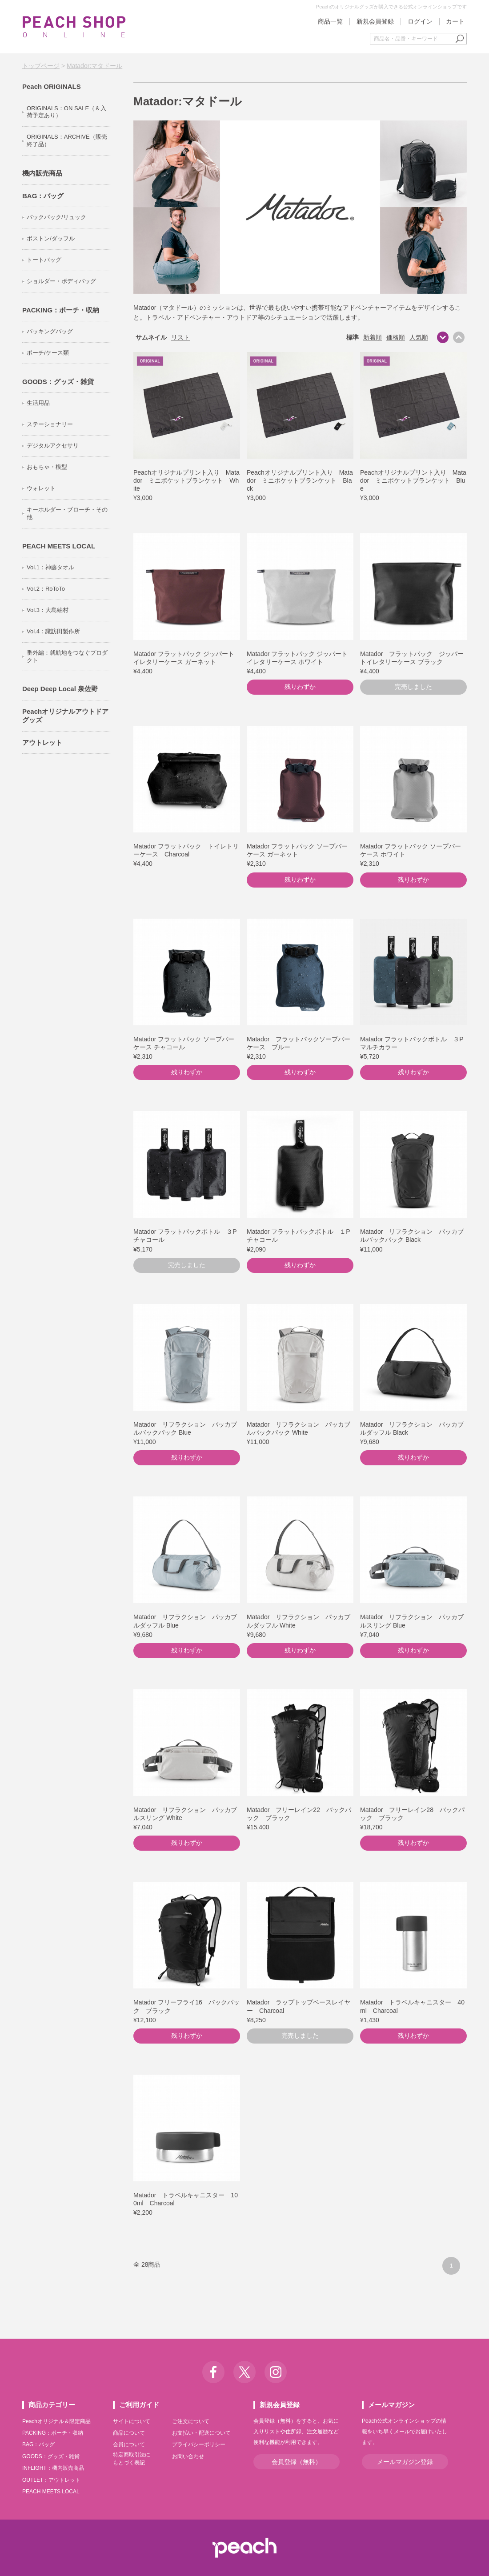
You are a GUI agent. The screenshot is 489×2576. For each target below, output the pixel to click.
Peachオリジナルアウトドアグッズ (65, 716)
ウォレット (41, 488)
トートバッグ (44, 259)
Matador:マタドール (94, 65)
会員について (129, 2444)
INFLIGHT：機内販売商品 (53, 2468)
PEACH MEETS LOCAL (58, 546)
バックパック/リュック (56, 217)
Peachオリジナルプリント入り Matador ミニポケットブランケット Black (300, 480)
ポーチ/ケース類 (48, 352)
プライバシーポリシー (198, 2444)
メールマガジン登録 (405, 2461)
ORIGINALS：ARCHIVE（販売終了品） (67, 140)
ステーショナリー (50, 424)
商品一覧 (330, 21)
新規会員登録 (375, 21)
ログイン (420, 21)
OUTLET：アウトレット (51, 2480)
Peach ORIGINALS (51, 86)
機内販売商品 (42, 173)
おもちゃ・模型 (47, 467)
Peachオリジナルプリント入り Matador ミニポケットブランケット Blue (413, 480)
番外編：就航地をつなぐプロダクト (67, 656)
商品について (129, 2433)
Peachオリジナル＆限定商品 (56, 2421)
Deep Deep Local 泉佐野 (60, 688)
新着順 (372, 337)
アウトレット (42, 742)
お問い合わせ (188, 2456)
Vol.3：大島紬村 (47, 610)
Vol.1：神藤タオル (50, 567)
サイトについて (131, 2421)
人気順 (418, 337)
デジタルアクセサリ (53, 445)
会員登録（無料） (296, 2461)
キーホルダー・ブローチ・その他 (67, 513)
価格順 (395, 337)
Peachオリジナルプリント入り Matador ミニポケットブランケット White (186, 480)
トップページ (41, 65)
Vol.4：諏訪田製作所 (53, 631)
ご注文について (190, 2421)
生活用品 (38, 403)
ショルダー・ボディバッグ (61, 281)
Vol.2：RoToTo (46, 588)
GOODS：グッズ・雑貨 (58, 381)
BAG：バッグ (43, 196)
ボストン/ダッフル (51, 238)
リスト (180, 337)
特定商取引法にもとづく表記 (131, 2459)
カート (455, 21)
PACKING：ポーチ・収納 (60, 310)
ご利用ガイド (139, 2404)
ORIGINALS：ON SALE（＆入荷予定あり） (66, 112)
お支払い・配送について (201, 2433)
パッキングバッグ (50, 331)
